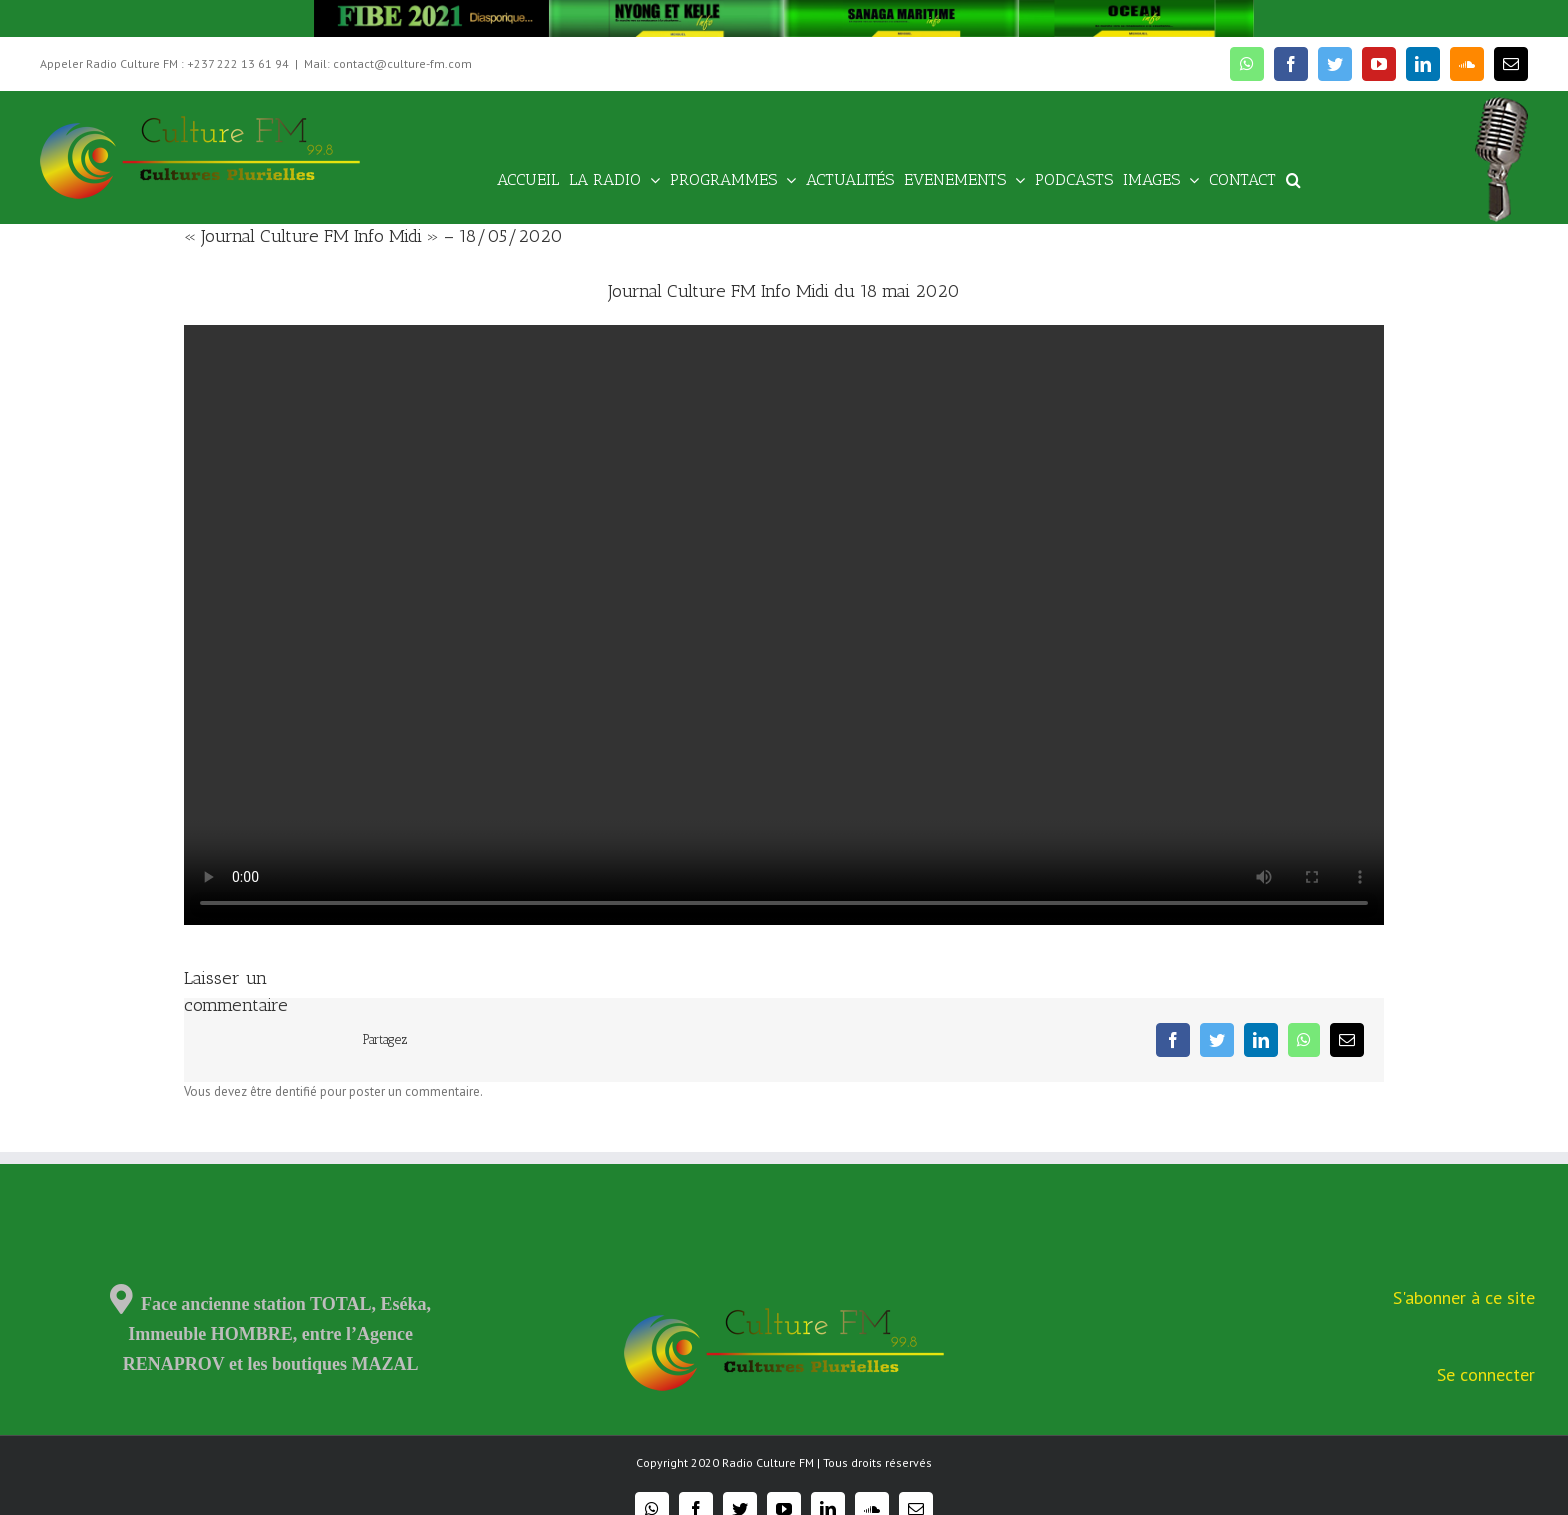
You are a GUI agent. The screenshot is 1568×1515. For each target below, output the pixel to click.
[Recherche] (1293, 178)
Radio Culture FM (768, 1462)
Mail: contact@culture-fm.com (388, 63)
